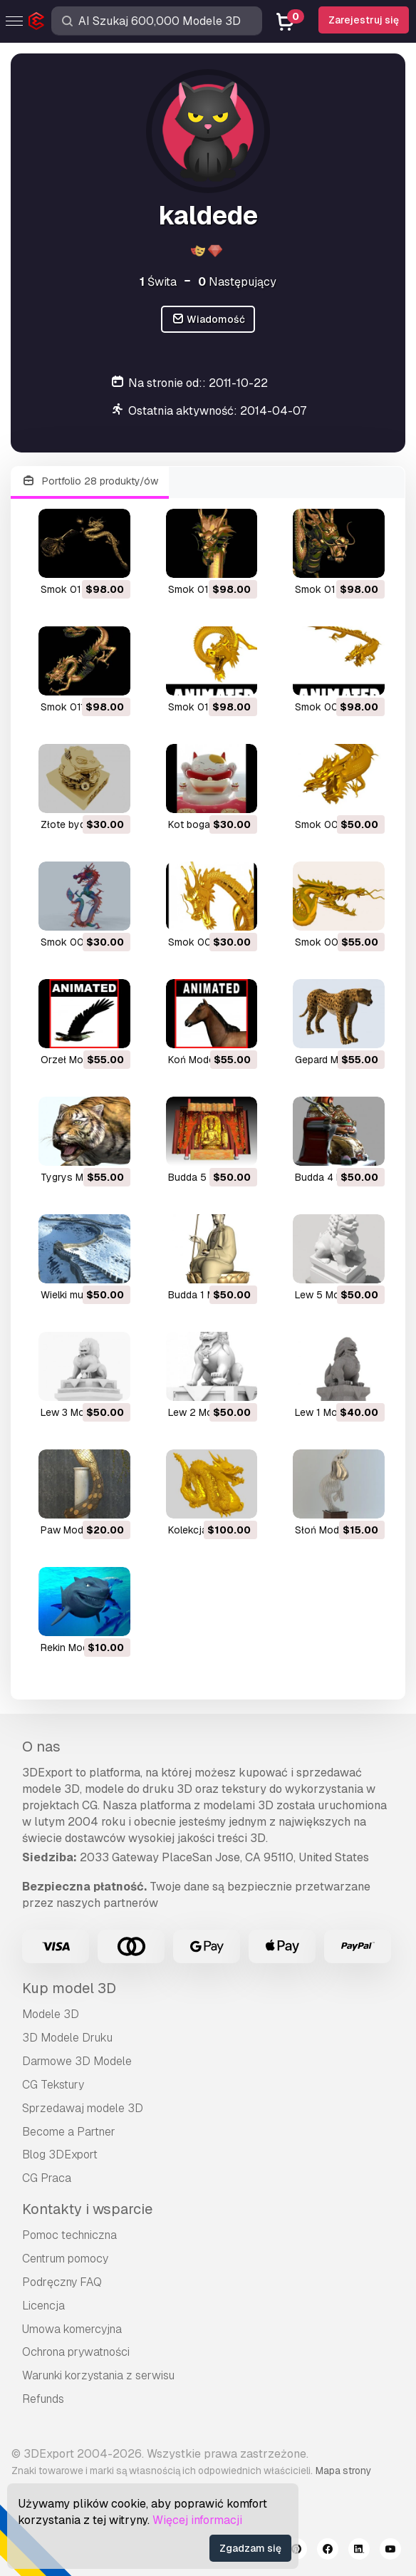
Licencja (43, 2305)
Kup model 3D (69, 1988)
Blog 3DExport (60, 2154)
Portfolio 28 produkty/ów (89, 481)
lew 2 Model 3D (205, 1412)
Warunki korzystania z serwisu (98, 2375)
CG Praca (46, 2178)
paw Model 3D (74, 1530)
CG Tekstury (53, 2084)
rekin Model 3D (76, 1647)
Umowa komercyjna (72, 2329)
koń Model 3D (200, 1059)
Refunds (43, 2398)
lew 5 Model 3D (332, 1294)
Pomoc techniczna (69, 2235)
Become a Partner (68, 2131)
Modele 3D (50, 2014)
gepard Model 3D (334, 1059)
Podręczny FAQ (62, 2282)
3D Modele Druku (67, 2037)
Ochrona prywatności (76, 2351)
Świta (158, 281)
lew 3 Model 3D (77, 1412)
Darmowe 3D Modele (77, 2061)
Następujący (237, 281)
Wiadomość (208, 319)
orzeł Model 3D (77, 1059)
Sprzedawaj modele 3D (82, 2108)
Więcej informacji (197, 2520)
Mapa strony (343, 2470)
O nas (41, 1746)
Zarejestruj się (363, 20)
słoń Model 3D (329, 1530)
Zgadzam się (250, 2548)
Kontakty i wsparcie (87, 2209)
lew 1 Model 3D (331, 1412)
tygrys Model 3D (80, 1177)
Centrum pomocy (65, 2258)
